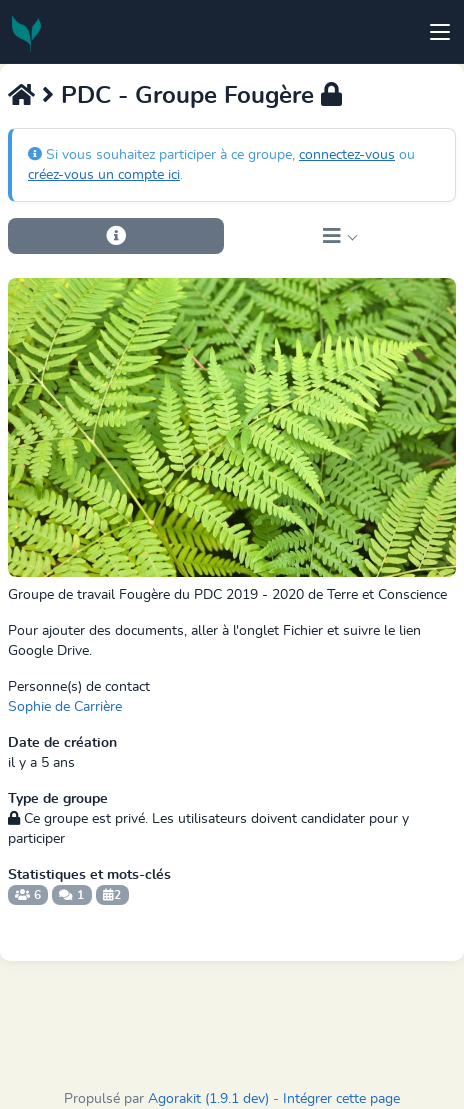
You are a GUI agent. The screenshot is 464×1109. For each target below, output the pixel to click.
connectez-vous (347, 155)
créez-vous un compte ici (104, 175)
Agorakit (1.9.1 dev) (208, 1099)
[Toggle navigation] (440, 32)
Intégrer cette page (341, 1099)
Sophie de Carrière (65, 707)
